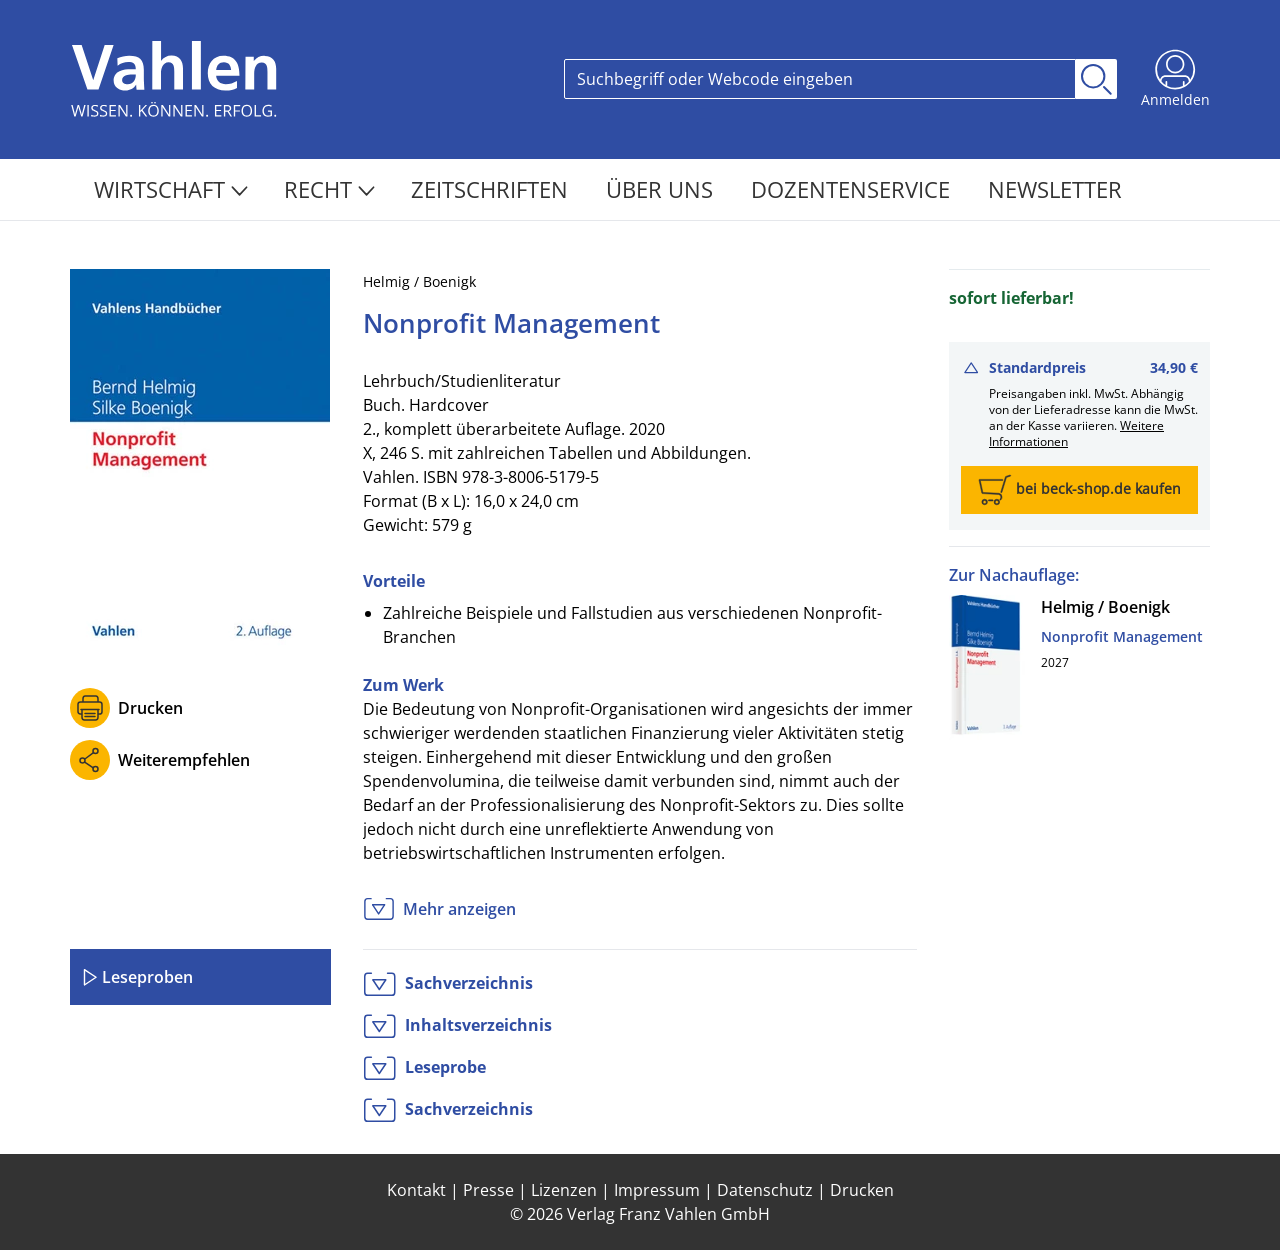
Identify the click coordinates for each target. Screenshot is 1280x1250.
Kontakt (416, 1190)
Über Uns (662, 189)
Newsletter (1055, 189)
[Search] (820, 79)
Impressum (657, 1190)
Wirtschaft (171, 189)
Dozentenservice (853, 189)
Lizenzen (564, 1190)
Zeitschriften (492, 189)
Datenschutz (765, 1190)
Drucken (150, 708)
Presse (488, 1190)
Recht (329, 189)
